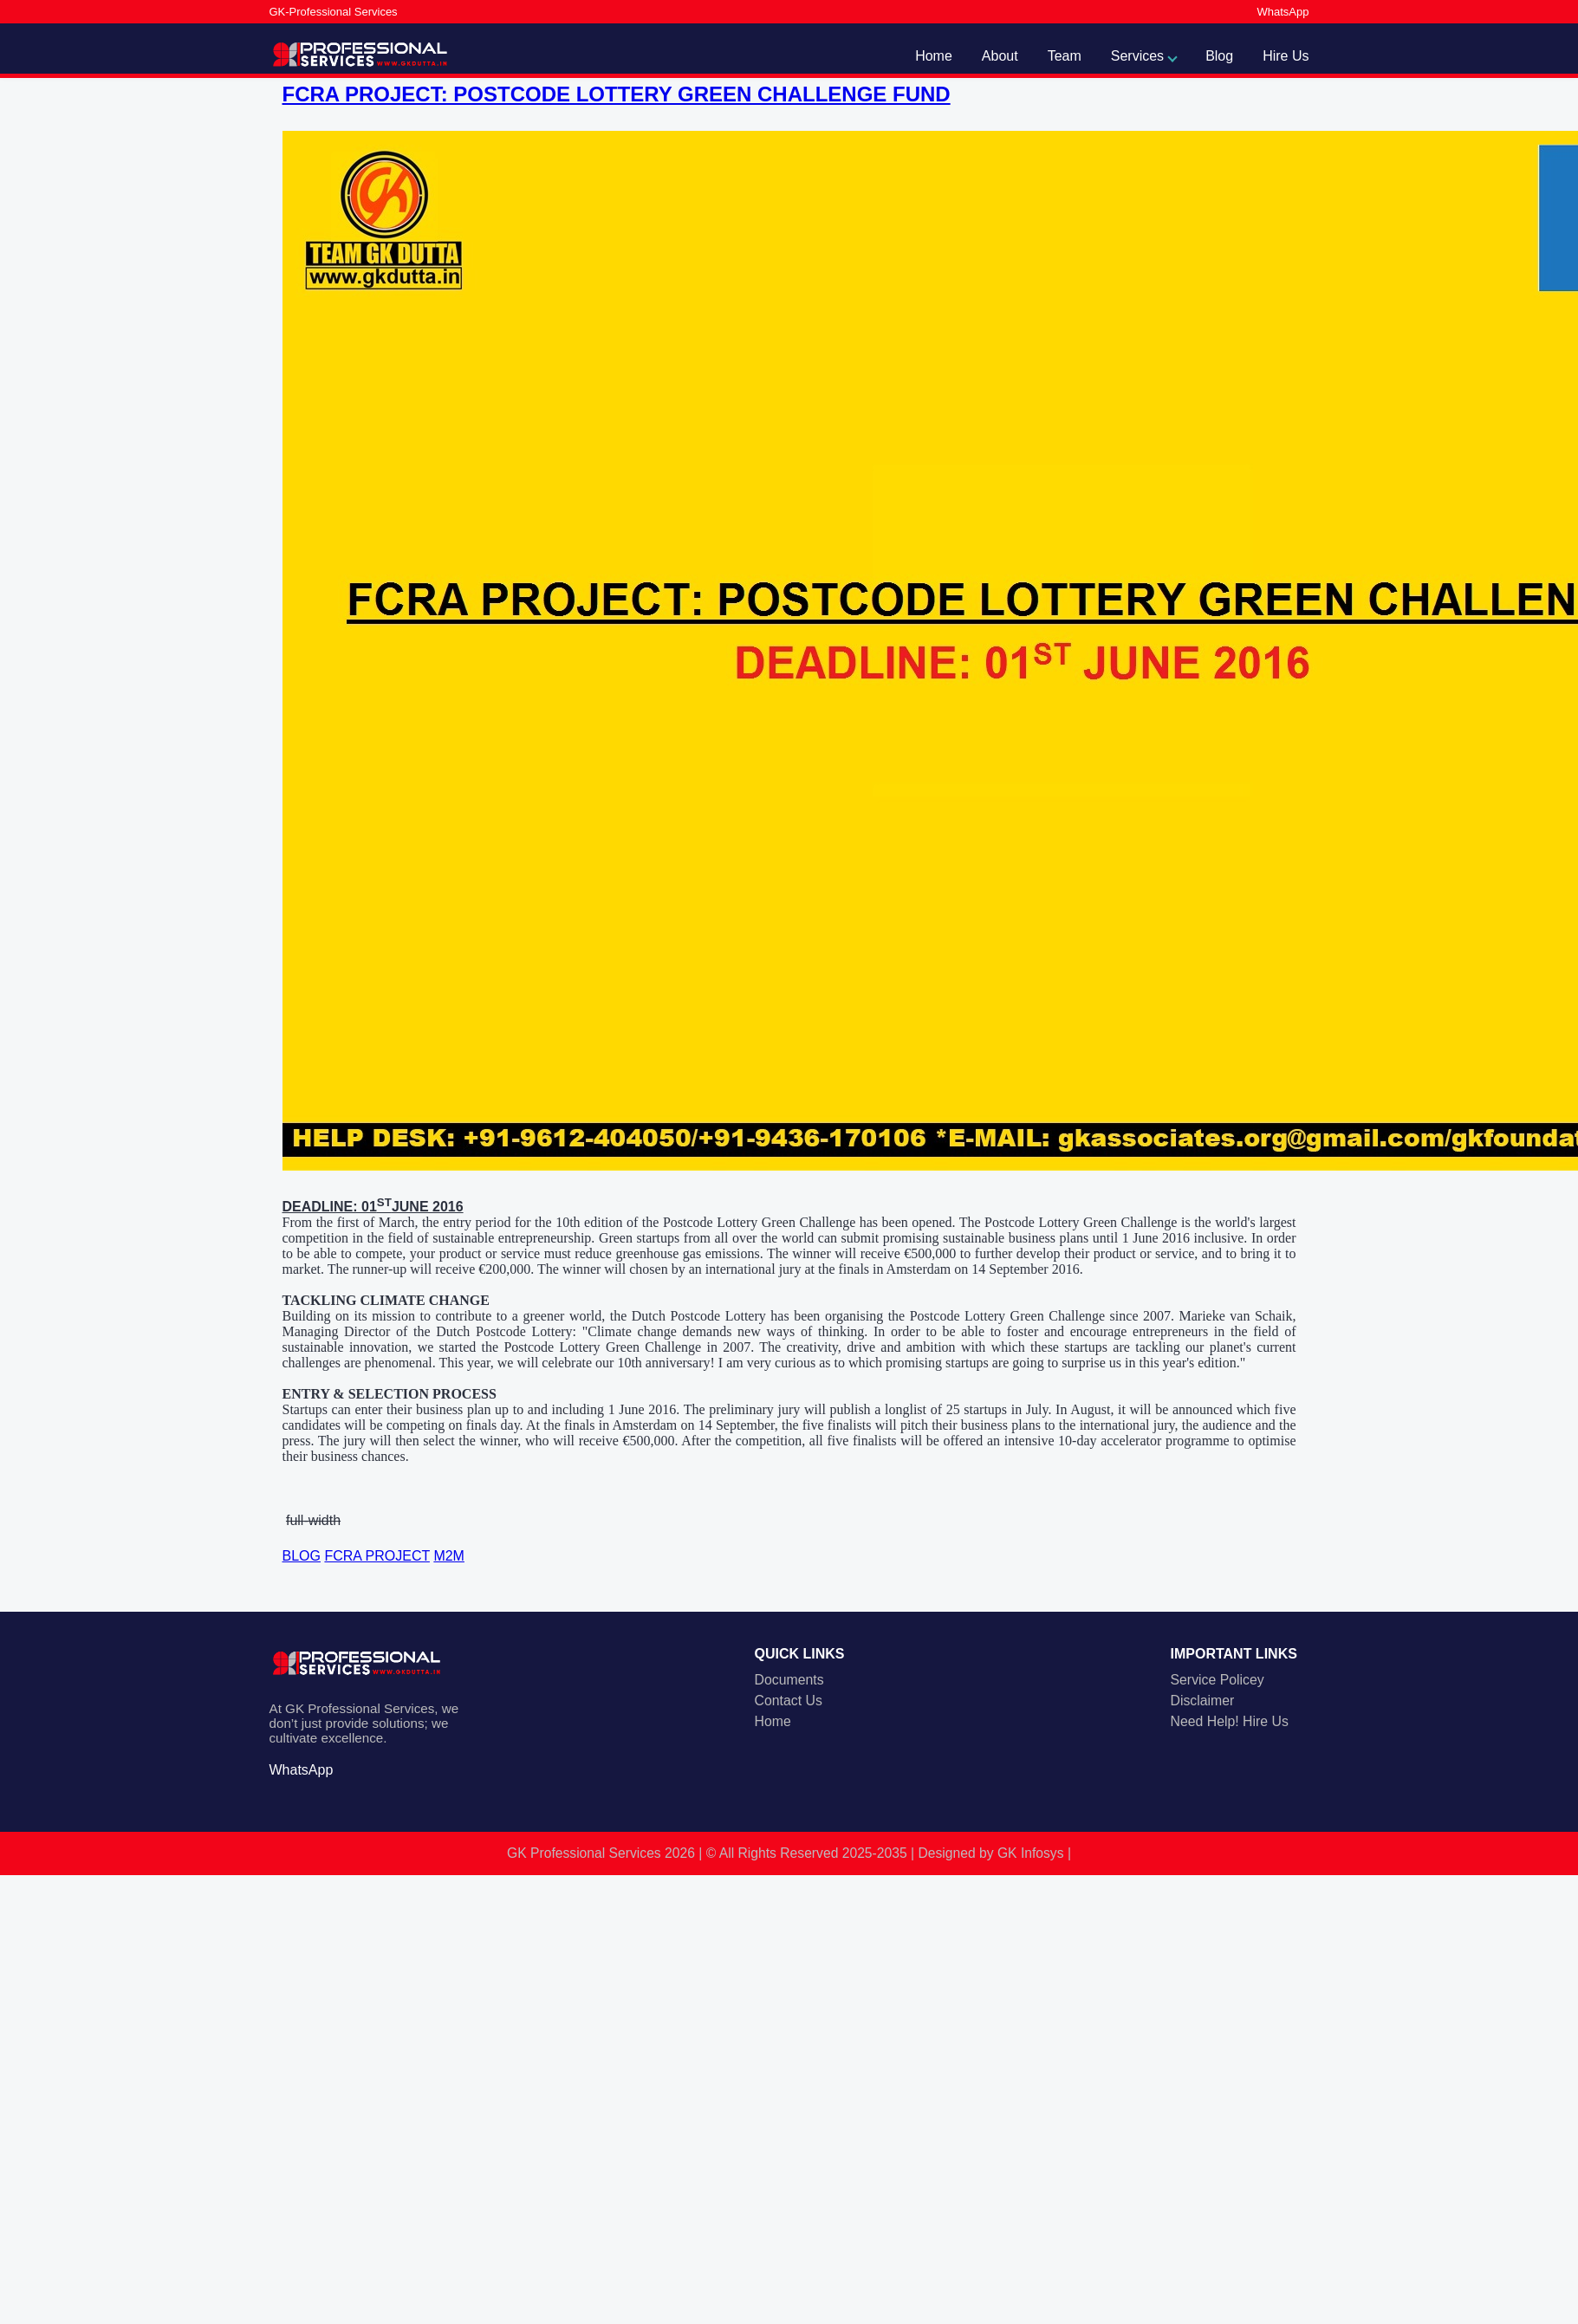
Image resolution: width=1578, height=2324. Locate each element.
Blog (1219, 56)
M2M (448, 1555)
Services (1137, 56)
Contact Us (788, 1700)
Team (1064, 56)
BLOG (301, 1555)
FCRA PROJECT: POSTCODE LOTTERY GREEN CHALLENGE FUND (616, 94)
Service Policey (1217, 1679)
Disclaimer (1203, 1700)
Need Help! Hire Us (1230, 1721)
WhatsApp (1283, 11)
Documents (789, 1679)
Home (933, 56)
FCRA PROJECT (377, 1555)
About (1000, 56)
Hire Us (1286, 56)
